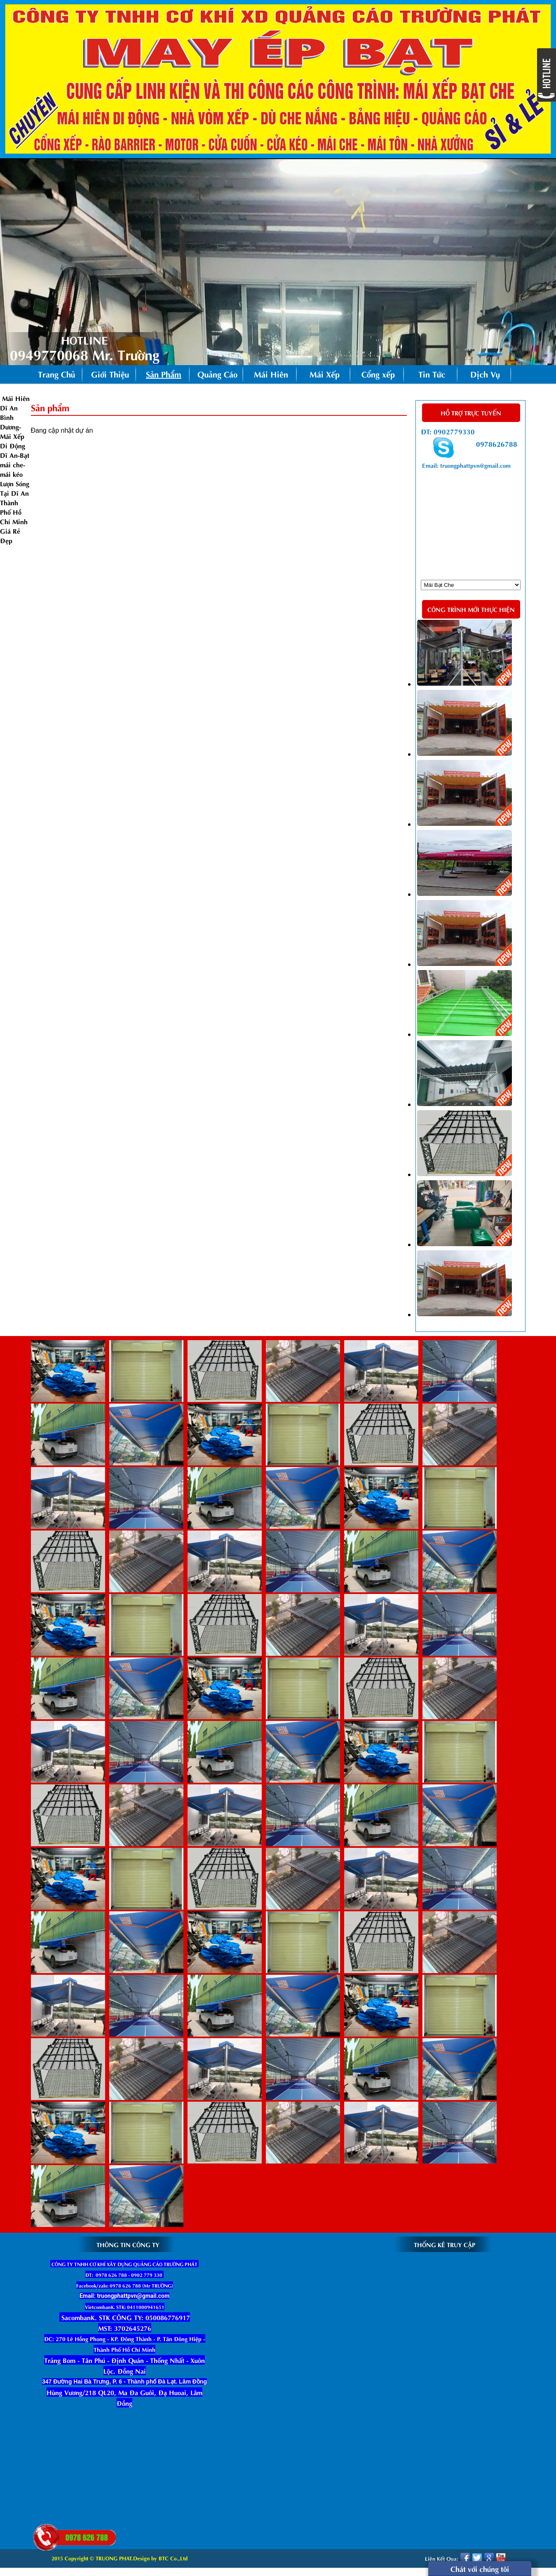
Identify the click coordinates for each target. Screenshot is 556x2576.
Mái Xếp (325, 374)
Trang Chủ (56, 374)
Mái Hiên (271, 374)
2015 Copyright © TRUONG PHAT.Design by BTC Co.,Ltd (120, 2558)
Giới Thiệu (110, 374)
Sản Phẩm (168, 375)
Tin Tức (431, 374)
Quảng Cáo (217, 374)
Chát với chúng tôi (479, 2568)
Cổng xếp (378, 374)
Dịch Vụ (485, 374)
